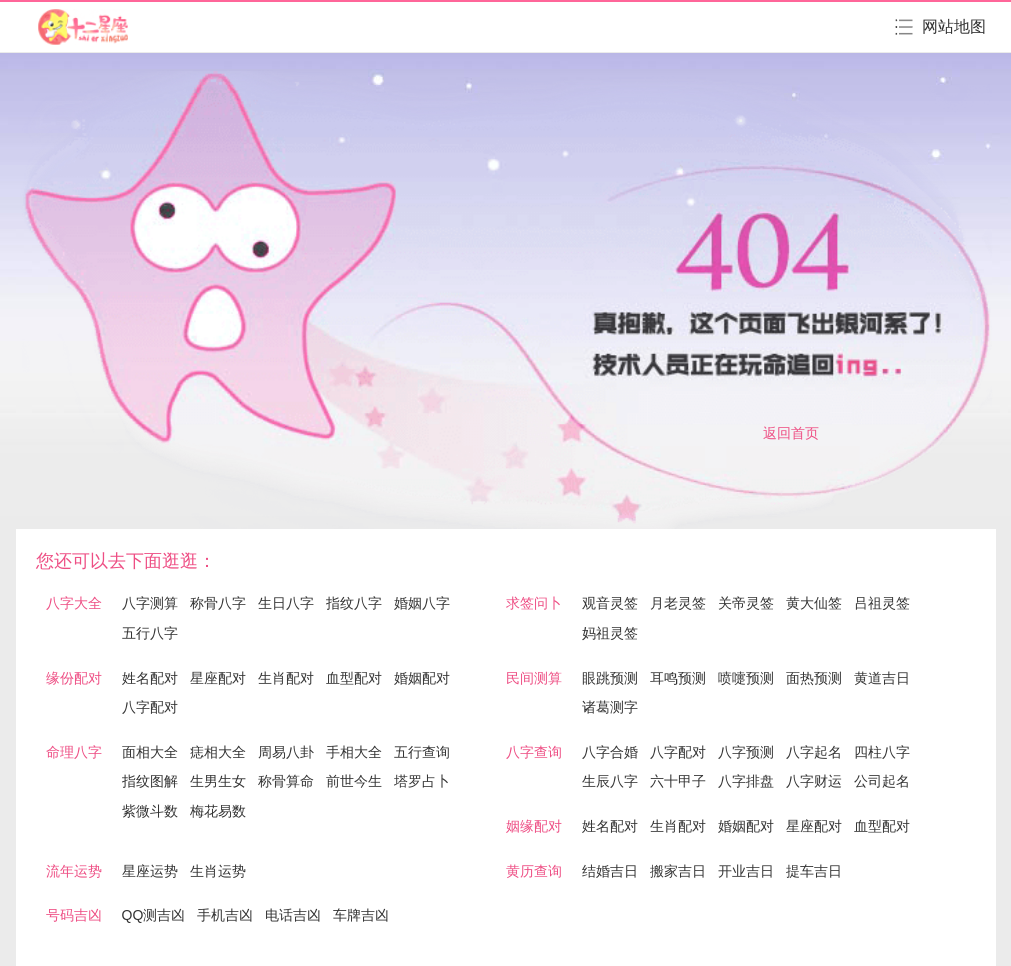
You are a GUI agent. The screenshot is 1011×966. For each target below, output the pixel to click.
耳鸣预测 (678, 678)
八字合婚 (610, 752)
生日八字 (286, 603)
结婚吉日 (610, 871)
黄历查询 (534, 871)
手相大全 (354, 752)
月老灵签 (678, 603)
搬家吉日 (678, 871)
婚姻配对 (422, 678)
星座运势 (150, 871)
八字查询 (534, 752)
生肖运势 (218, 871)
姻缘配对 (534, 826)
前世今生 (354, 781)
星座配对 (218, 678)
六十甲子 (678, 781)
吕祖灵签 (882, 603)
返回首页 (791, 433)
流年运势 (74, 871)
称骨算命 (286, 781)
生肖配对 (286, 678)
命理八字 (74, 752)
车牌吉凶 (361, 915)
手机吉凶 (225, 915)
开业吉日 (746, 871)
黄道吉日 (882, 678)
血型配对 (354, 678)
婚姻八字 (422, 603)
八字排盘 (746, 781)
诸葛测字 (610, 707)
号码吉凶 (74, 915)
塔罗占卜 (422, 781)
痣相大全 (218, 752)
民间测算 (534, 678)
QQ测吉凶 (154, 915)
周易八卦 (286, 752)
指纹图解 (150, 781)
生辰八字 (610, 781)
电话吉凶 (293, 915)
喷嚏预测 (746, 678)
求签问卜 (534, 603)
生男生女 (218, 781)
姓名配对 (150, 678)
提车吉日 (814, 871)
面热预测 (814, 678)
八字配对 (150, 707)
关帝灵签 (746, 603)
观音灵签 (610, 603)
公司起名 (882, 781)
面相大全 (150, 752)
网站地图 (954, 26)
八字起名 (814, 752)
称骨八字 (218, 603)
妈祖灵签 (610, 633)
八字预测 (746, 752)
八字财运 (814, 781)
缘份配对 (74, 678)
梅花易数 (218, 811)
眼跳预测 (610, 678)
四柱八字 (882, 752)
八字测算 (150, 603)
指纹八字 (354, 603)
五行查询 (422, 752)
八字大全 (74, 603)
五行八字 (150, 633)
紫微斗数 (150, 811)
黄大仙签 (814, 603)
